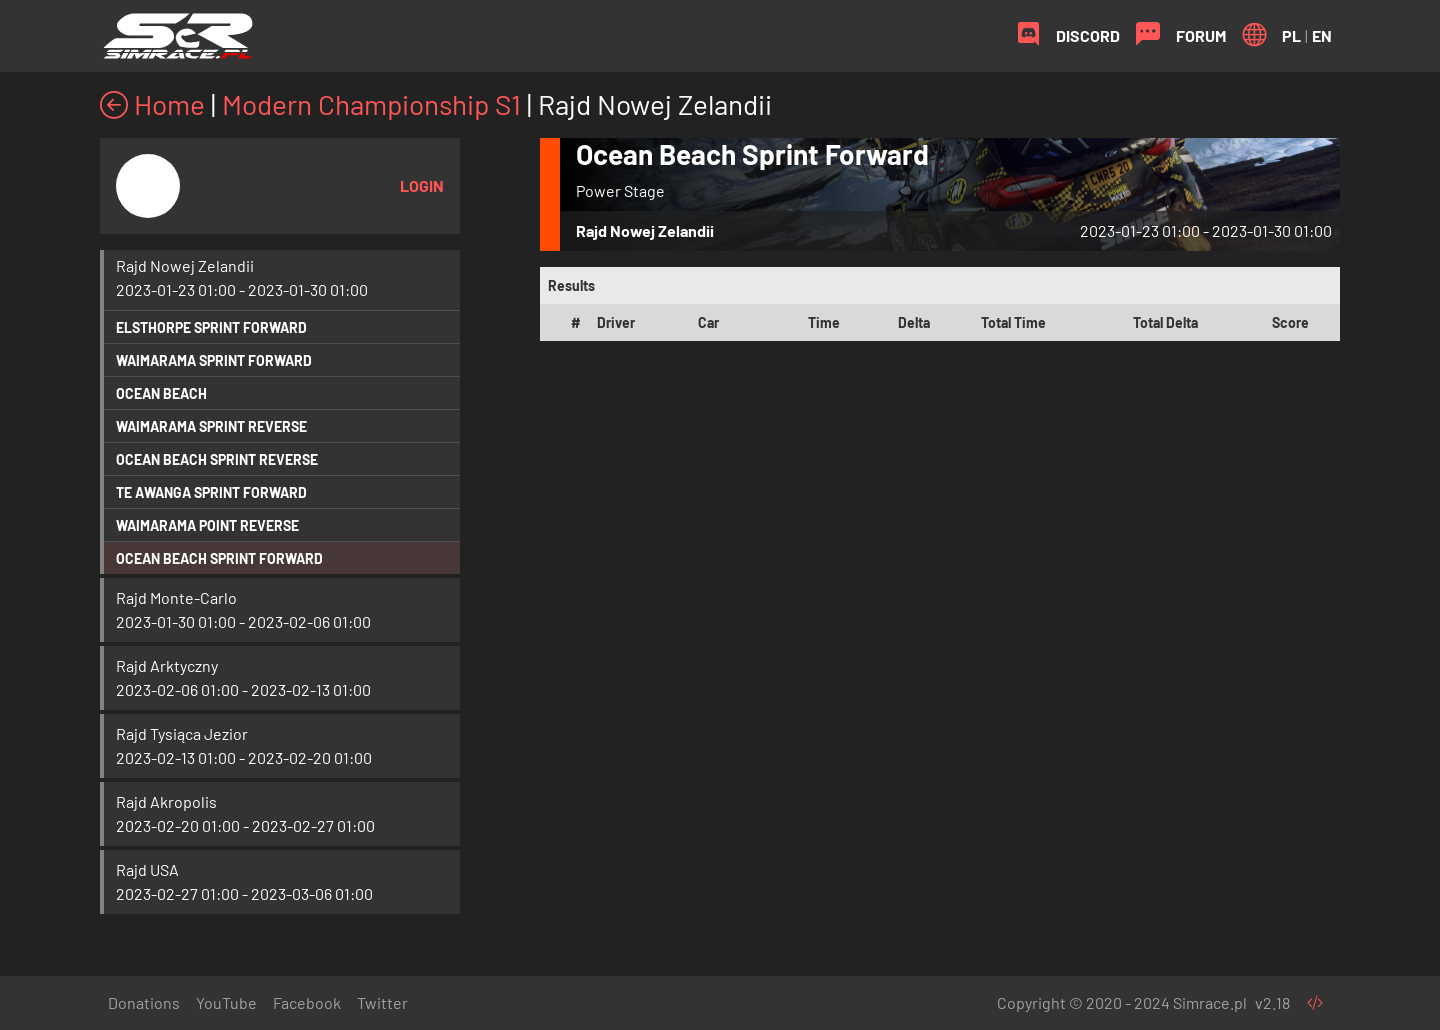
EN (1322, 35)
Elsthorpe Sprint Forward (211, 327)
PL (1291, 35)
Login (422, 185)
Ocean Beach (161, 393)
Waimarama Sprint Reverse (211, 426)
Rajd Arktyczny (167, 665)
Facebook (307, 1002)
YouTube (226, 1002)
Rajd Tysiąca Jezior (182, 733)
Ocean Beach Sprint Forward (219, 558)
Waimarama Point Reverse (207, 525)
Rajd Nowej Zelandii (185, 265)
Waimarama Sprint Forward (214, 360)
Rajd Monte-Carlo (176, 597)
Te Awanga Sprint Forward (211, 492)
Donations (144, 1002)
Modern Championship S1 (371, 104)
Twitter (382, 1002)
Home (152, 104)
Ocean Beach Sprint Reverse (217, 459)
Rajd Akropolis (166, 801)
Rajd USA (147, 869)
